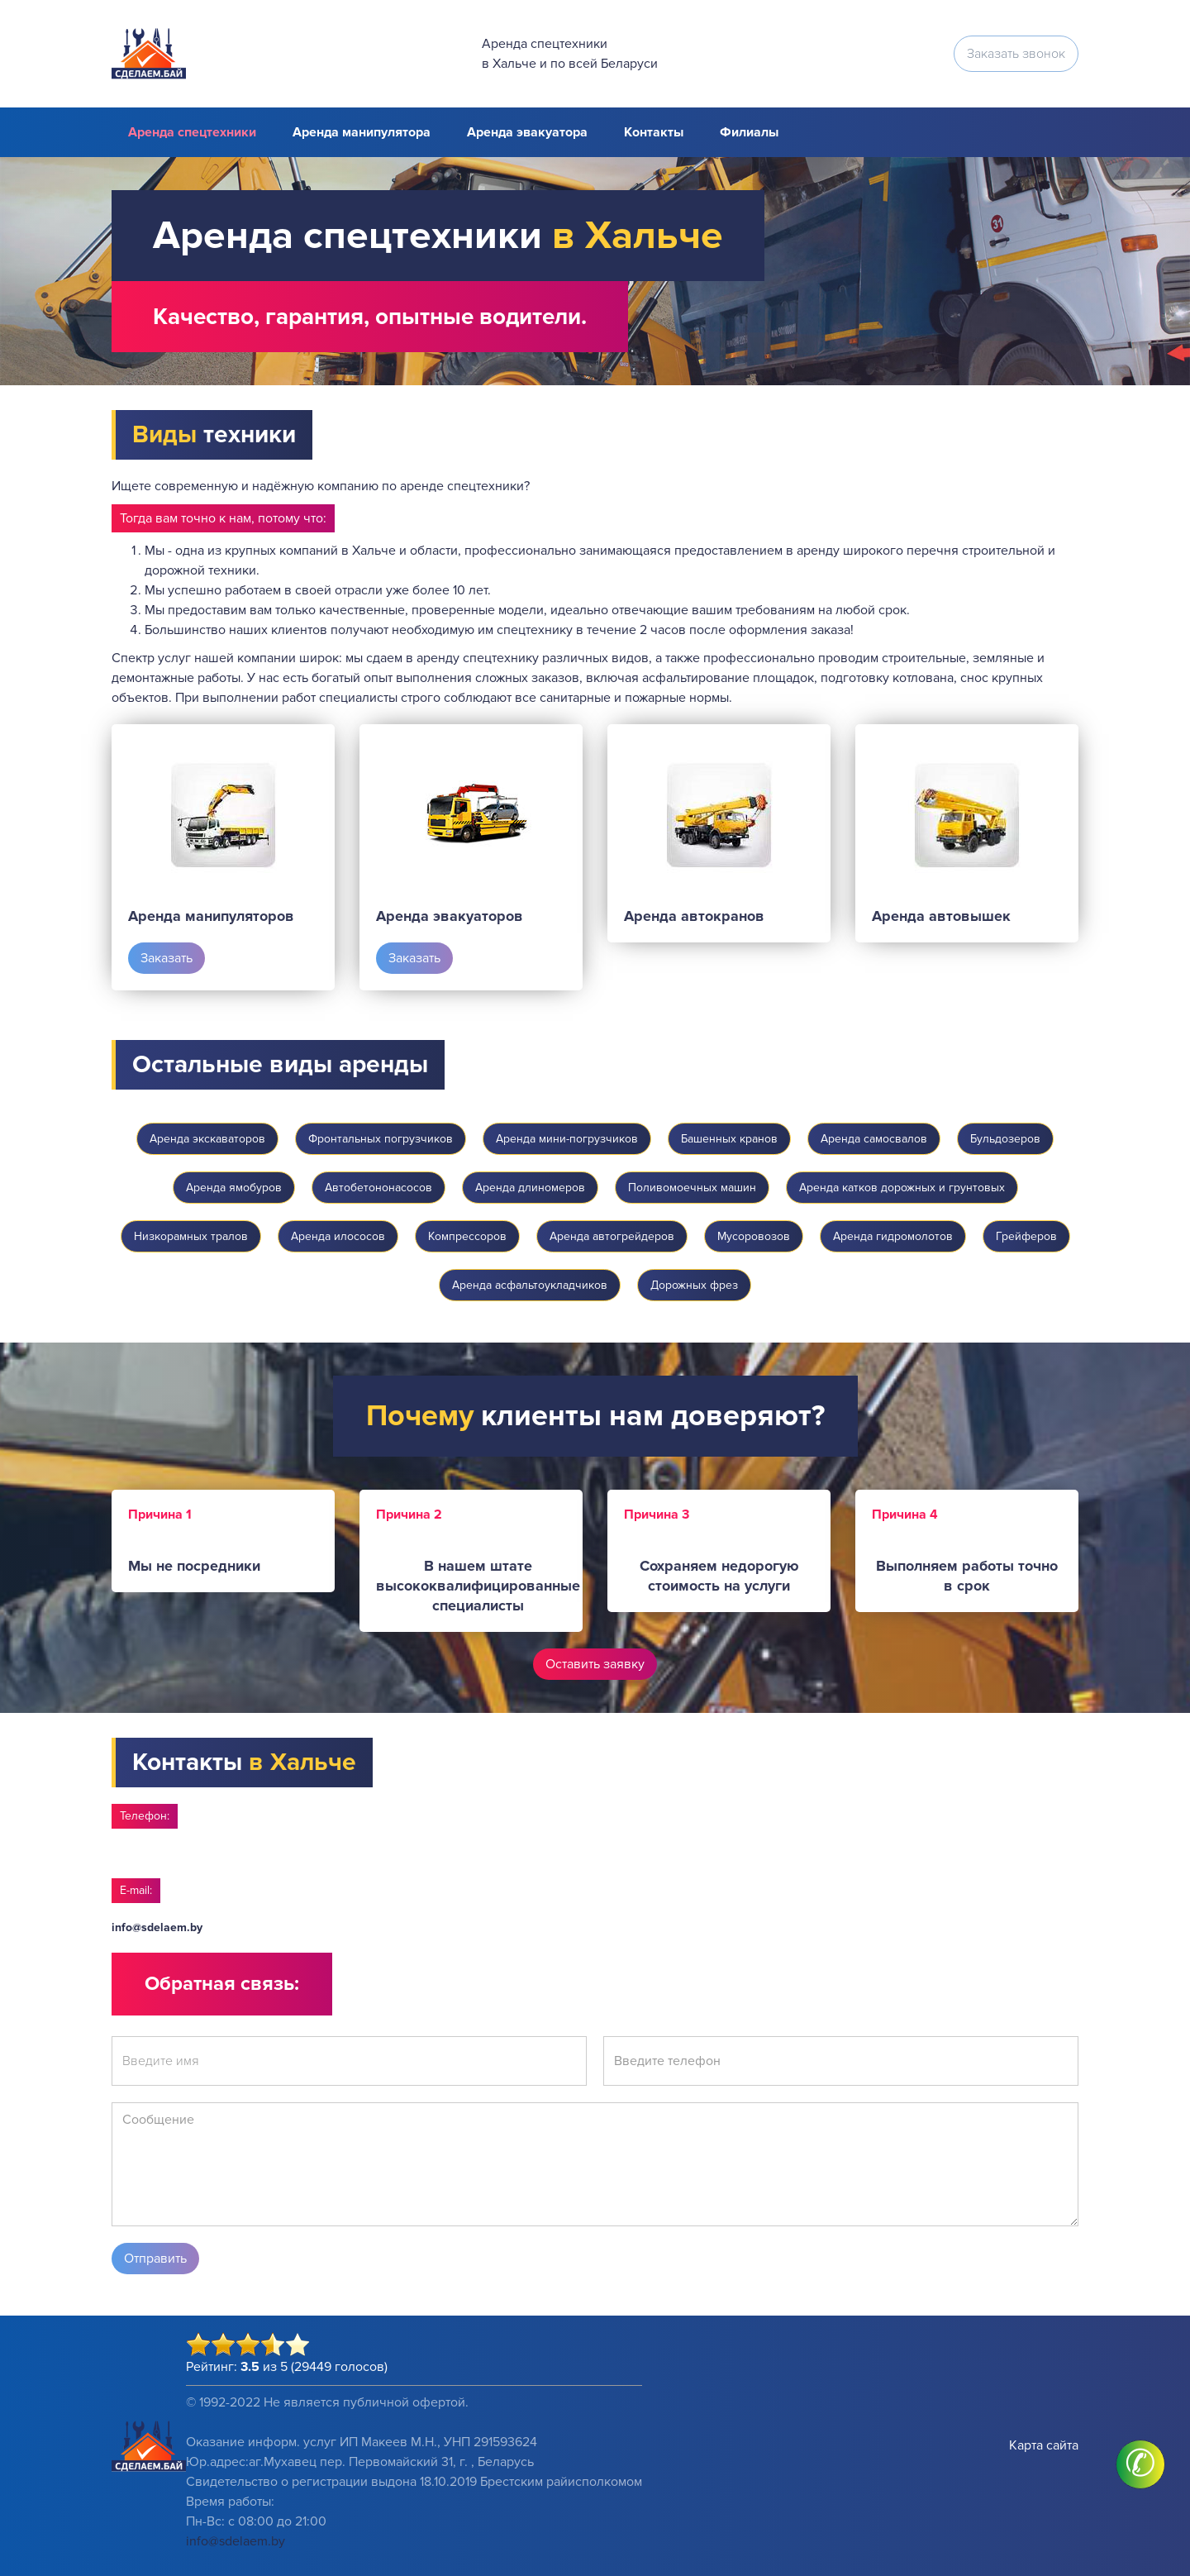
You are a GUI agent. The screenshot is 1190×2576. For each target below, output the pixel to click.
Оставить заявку (595, 1664)
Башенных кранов (729, 1139)
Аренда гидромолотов (893, 1236)
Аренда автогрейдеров (612, 1236)
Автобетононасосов (378, 1188)
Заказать (166, 958)
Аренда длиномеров (530, 1188)
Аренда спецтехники (192, 132)
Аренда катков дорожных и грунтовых (902, 1188)
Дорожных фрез (694, 1285)
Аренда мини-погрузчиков (567, 1139)
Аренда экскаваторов (207, 1139)
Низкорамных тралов (191, 1236)
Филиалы (749, 132)
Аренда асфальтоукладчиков (529, 1285)
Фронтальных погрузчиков (380, 1139)
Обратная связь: (222, 1984)
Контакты (653, 132)
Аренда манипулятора (362, 132)
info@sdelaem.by (157, 1927)
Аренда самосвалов (874, 1139)
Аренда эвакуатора (527, 132)
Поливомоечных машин (692, 1188)
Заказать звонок (1016, 53)
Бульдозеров (1005, 1139)
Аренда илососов (338, 1236)
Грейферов (1026, 1236)
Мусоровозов (753, 1236)
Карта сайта (1043, 2445)
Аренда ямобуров (234, 1188)
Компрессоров (467, 1236)
